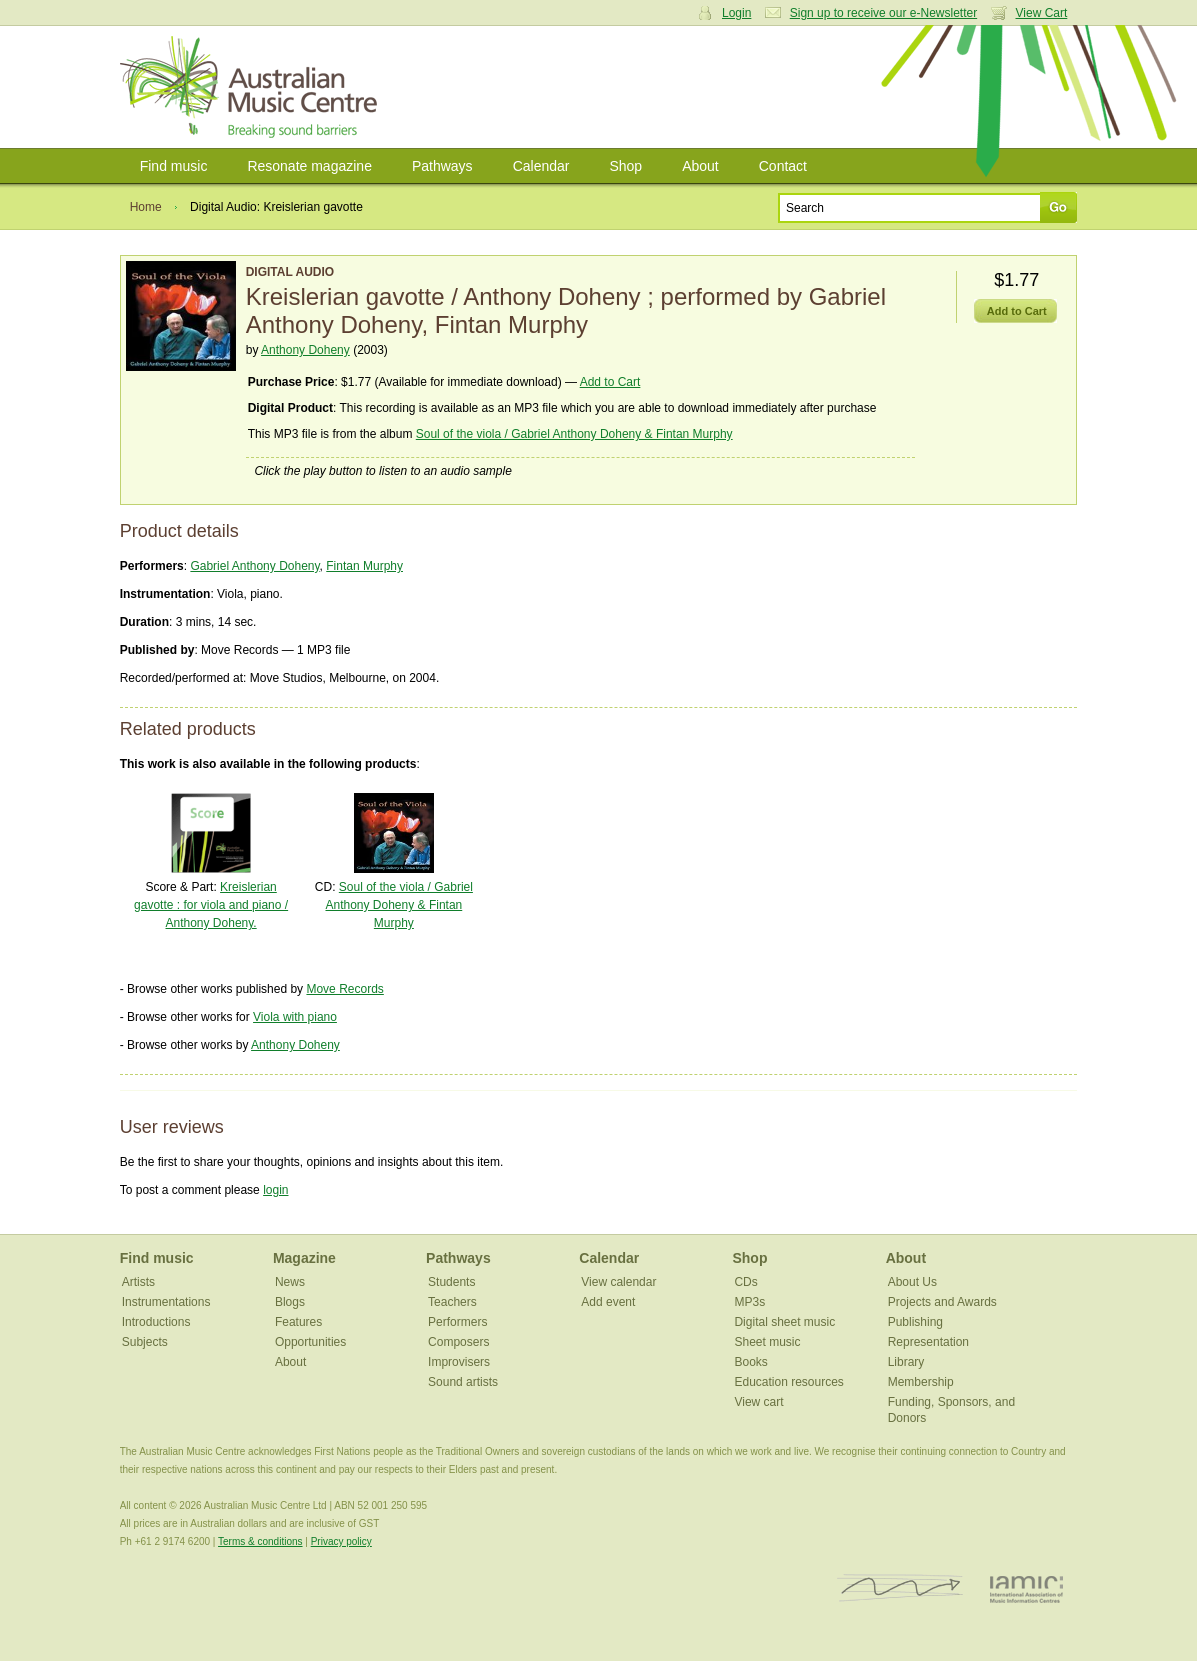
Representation (928, 1342)
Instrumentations (166, 1302)
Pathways (442, 166)
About (700, 166)
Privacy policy (341, 1541)
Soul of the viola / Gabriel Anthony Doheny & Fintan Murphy (574, 434)
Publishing (915, 1322)
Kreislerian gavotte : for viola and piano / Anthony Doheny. (211, 905)
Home (146, 207)
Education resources (788, 1382)
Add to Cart (610, 382)
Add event (608, 1302)
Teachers (452, 1302)
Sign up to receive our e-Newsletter (883, 13)
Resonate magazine (309, 166)
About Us (912, 1282)
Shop (625, 166)
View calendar (618, 1282)
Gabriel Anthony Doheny (254, 566)
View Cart (1042, 13)
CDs (745, 1282)
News (290, 1282)
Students (451, 1282)
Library (906, 1362)
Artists (138, 1282)
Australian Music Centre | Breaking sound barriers (252, 87)
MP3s (749, 1302)
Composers (458, 1342)
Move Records (344, 989)
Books (750, 1362)
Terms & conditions (260, 1541)
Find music (174, 166)
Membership (921, 1382)
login (275, 1190)
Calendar (541, 166)
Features (298, 1322)
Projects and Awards (942, 1302)
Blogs (290, 1302)
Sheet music (767, 1342)
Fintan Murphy (364, 566)
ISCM (900, 1588)
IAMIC (1026, 1588)
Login (736, 13)
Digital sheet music (784, 1322)
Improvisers (459, 1362)
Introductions (156, 1322)
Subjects (145, 1342)
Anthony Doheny (305, 350)
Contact (783, 166)
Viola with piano (295, 1017)
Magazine (304, 1258)
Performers (457, 1322)
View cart (758, 1402)
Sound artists (463, 1382)
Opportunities (310, 1342)
